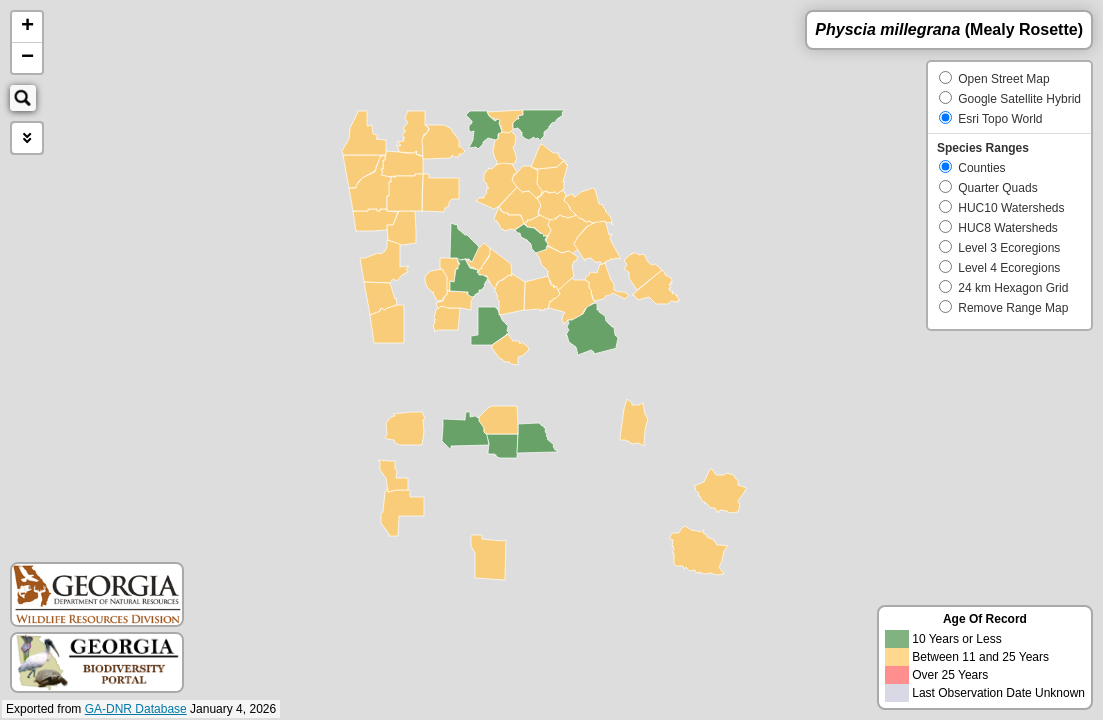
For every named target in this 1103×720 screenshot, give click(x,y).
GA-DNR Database (136, 709)
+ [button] (27, 27)
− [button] (27, 58)
